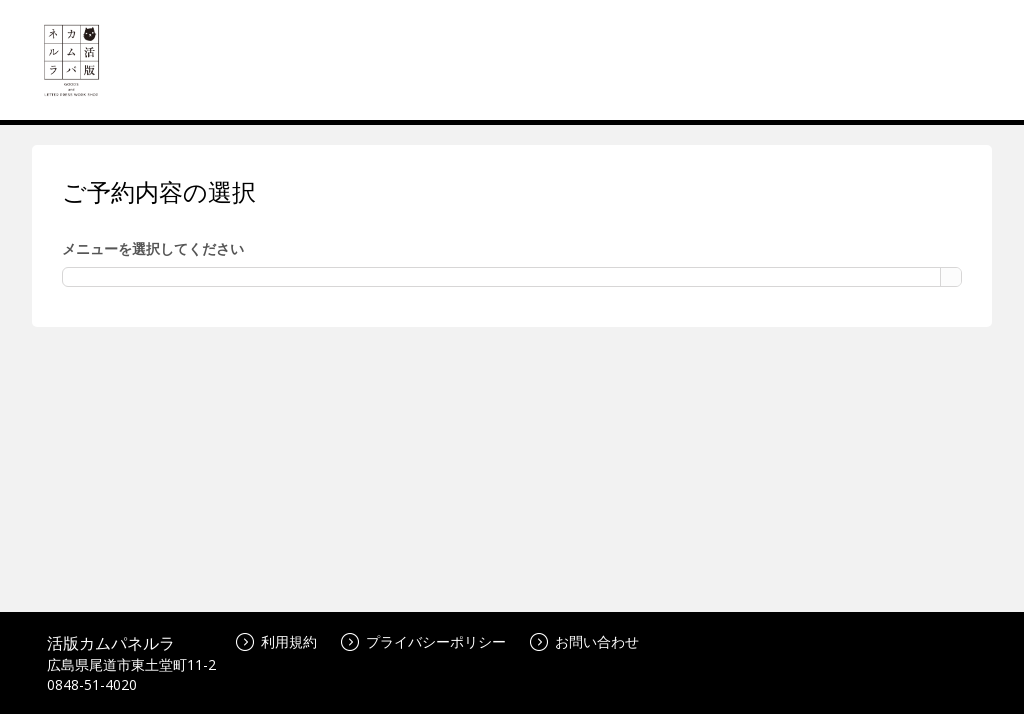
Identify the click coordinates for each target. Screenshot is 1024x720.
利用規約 (276, 641)
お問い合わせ (584, 641)
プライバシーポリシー (423, 641)
